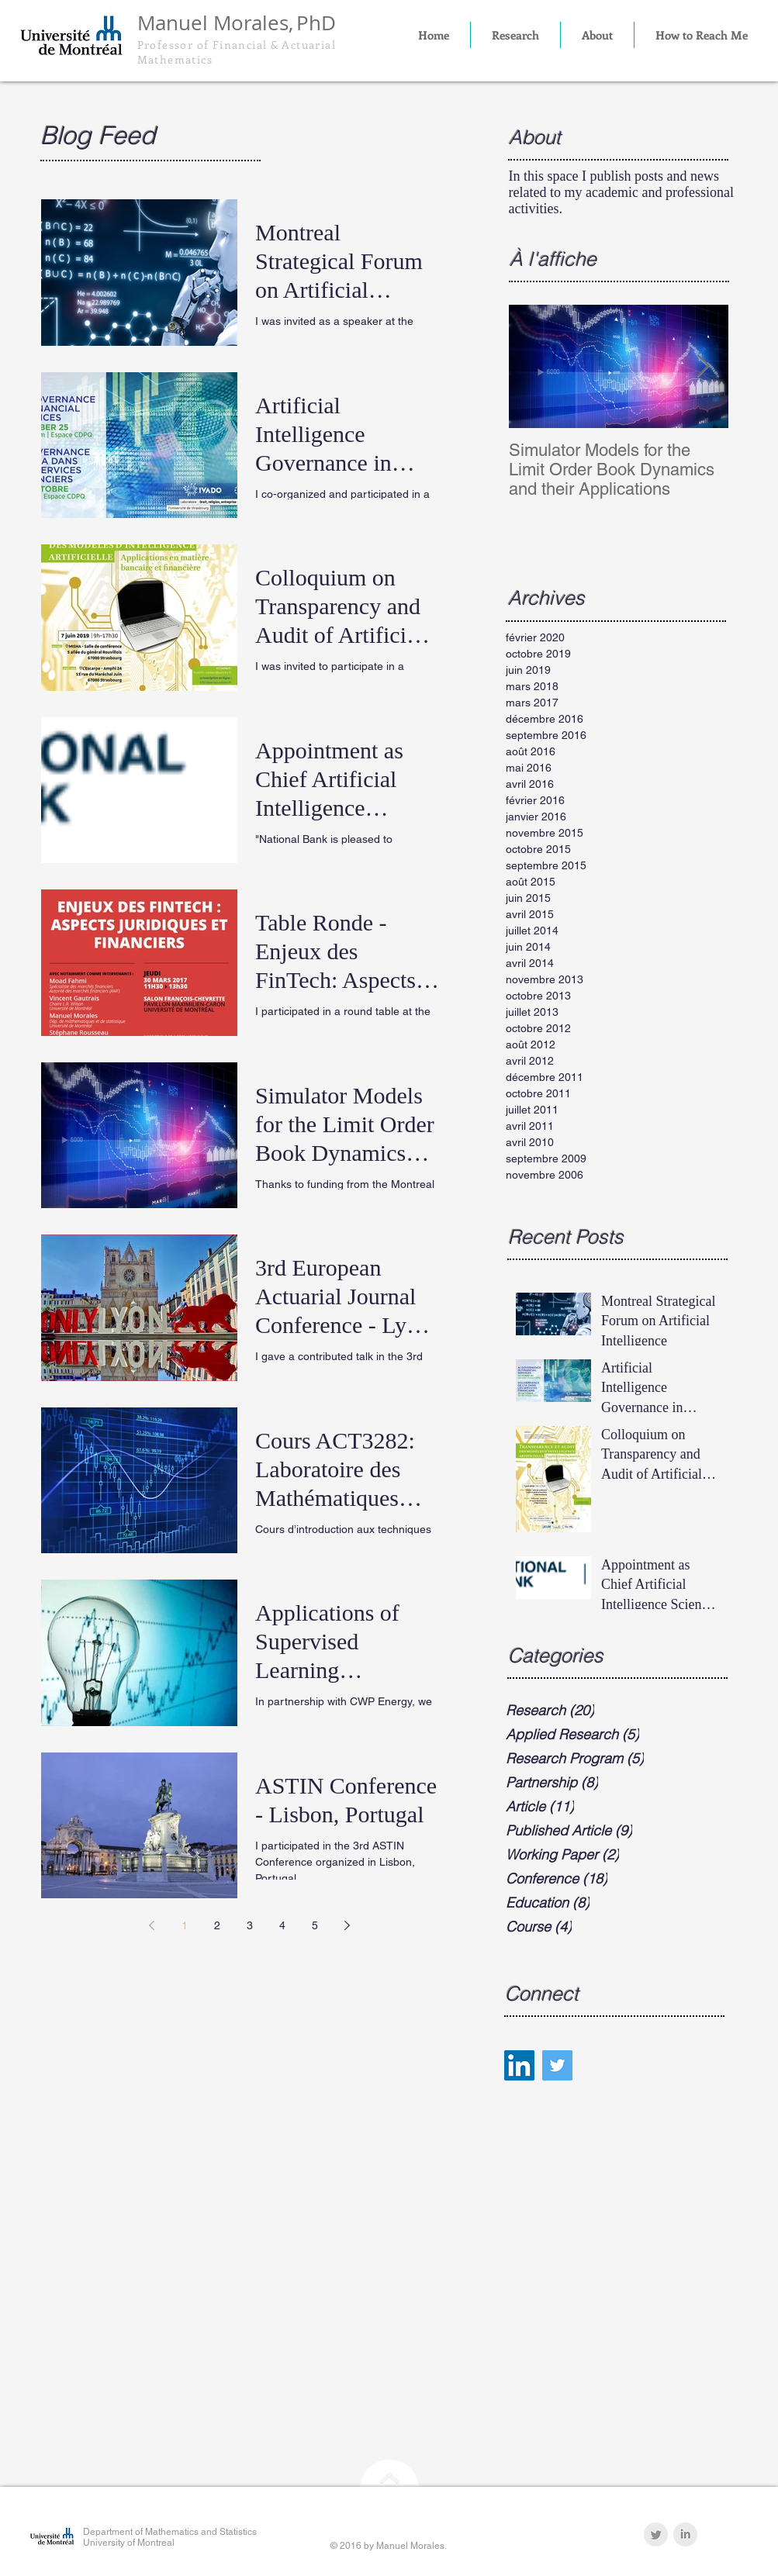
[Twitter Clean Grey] (656, 2534)
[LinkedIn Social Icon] (519, 2065)
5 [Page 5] (315, 1925)
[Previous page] (152, 1925)
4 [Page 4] (282, 1925)
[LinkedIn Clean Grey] (685, 2534)
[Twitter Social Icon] (557, 2065)
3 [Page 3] (250, 1925)
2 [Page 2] (217, 1925)
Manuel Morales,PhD (236, 22)
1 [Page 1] (185, 1925)
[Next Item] (704, 366)
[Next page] (347, 1925)
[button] (515, 35)
